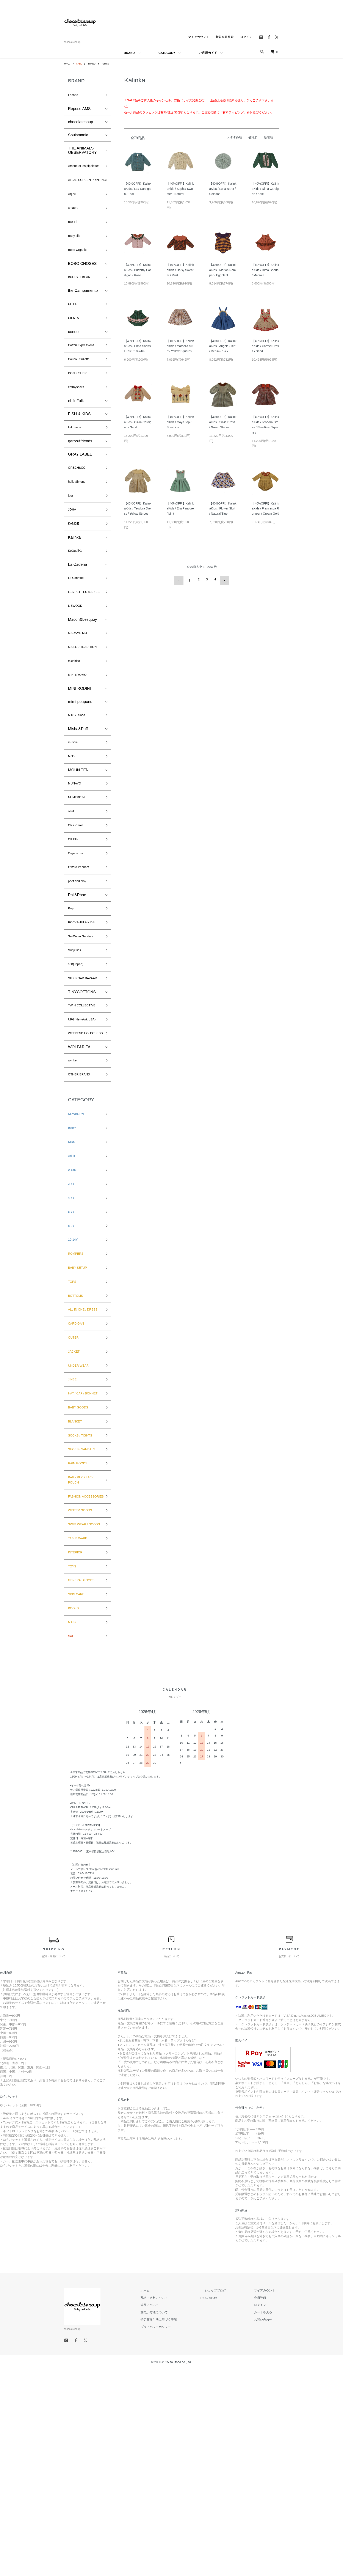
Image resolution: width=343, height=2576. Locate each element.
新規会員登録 (225, 37)
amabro (74, 228)
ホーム (68, 63)
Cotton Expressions (85, 375)
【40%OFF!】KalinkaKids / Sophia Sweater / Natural (180, 189)
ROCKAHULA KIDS (85, 1009)
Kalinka (109, 63)
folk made (76, 463)
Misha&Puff (78, 799)
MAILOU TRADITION (78, 708)
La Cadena (77, 610)
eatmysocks (78, 422)
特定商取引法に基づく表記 (180, 2530)
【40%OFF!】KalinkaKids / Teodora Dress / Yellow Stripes (137, 509)
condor (74, 361)
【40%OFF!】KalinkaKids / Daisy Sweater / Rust (180, 270)
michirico (75, 728)
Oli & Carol (77, 904)
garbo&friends (80, 478)
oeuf (72, 888)
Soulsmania (78, 136)
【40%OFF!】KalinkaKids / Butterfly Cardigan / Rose (137, 270)
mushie (74, 813)
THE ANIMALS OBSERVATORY (82, 152)
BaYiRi (74, 243)
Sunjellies (76, 1040)
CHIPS (74, 331)
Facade (74, 96)
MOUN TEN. (79, 843)
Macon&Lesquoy (82, 676)
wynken (74, 1179)
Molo (72, 829)
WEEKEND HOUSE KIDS (80, 1147)
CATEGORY (166, 53)
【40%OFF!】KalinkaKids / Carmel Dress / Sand (265, 346)
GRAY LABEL (80, 491)
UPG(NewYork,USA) (85, 1129)
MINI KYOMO (80, 743)
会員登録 (264, 2509)
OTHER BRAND (82, 1195)
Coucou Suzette (82, 390)
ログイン (246, 37)
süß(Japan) (78, 1056)
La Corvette (78, 624)
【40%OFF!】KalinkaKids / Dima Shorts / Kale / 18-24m (137, 346)
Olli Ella (74, 919)
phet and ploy (79, 965)
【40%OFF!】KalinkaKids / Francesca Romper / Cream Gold (265, 509)
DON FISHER (80, 406)
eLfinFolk (76, 436)
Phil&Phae (77, 980)
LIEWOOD (77, 661)
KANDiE (75, 567)
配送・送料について (175, 2509)
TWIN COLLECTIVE (80, 1109)
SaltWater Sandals (84, 1025)
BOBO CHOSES (82, 288)
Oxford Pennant (81, 950)
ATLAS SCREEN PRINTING (82, 193)
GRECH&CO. (80, 505)
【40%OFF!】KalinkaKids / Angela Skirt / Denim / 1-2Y (222, 346)
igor (71, 536)
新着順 (268, 137)
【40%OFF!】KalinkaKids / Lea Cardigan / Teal (137, 189)
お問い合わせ (267, 2530)
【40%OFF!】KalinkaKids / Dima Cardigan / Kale (265, 189)
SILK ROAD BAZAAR (78, 1074)
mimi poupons (80, 771)
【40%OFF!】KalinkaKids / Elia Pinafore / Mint (180, 509)
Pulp (72, 994)
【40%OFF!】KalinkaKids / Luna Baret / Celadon (222, 189)
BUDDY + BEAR (82, 302)
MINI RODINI (79, 757)
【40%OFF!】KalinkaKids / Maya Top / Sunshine (180, 422)
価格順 (252, 137)
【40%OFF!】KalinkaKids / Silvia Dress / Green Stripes (222, 422)
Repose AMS (79, 110)
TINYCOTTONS (82, 1092)
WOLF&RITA (79, 1165)
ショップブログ (228, 2501)
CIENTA (75, 346)
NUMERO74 (79, 873)
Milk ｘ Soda (79, 785)
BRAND (129, 53)
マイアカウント (198, 37)
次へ (222, 579)
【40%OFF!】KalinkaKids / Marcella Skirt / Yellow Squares (180, 346)
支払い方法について (175, 2523)
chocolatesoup (80, 123)
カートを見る (267, 2523)
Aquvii (73, 212)
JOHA (73, 551)
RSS (221, 2509)
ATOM (230, 2509)
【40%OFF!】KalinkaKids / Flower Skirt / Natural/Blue (222, 509)
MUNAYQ (76, 857)
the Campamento (83, 317)
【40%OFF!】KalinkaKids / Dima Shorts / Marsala (265, 270)
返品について (171, 2516)
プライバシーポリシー (177, 2538)
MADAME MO (80, 690)
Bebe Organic (80, 274)
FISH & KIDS (79, 449)
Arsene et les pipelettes (79, 171)
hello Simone (79, 520)
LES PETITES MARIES (80, 642)
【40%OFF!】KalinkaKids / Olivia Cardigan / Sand (138, 422)
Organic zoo (78, 935)
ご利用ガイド (208, 53)
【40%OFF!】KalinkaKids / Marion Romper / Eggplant (222, 270)
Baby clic (76, 258)
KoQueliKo (77, 595)
